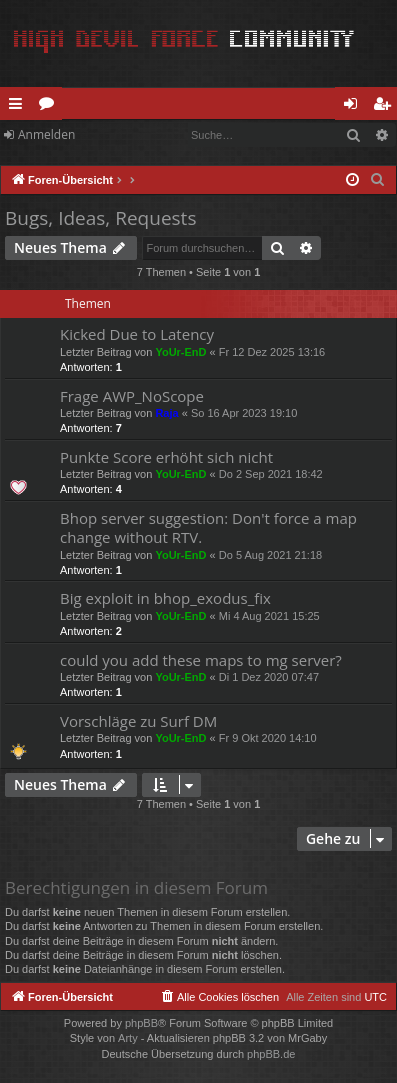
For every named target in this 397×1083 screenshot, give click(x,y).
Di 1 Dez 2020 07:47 (269, 677)
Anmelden (46, 134)
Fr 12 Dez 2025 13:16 (272, 352)
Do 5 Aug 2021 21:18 (270, 555)
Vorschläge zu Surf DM (138, 721)
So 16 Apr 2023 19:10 (244, 413)
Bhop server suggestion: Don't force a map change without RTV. (208, 527)
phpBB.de (271, 1054)
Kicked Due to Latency (137, 334)
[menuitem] (378, 180)
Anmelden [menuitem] (356, 107)
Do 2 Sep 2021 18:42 (271, 474)
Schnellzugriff (19, 107)
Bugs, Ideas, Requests (100, 218)
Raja (166, 413)
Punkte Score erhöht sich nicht (166, 457)
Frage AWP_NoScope (132, 396)
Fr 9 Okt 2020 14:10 (268, 738)
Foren (50, 107)
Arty (128, 1038)
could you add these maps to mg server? (201, 660)
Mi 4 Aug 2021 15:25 (269, 616)
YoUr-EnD (180, 352)
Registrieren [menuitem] (386, 107)
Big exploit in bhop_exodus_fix (165, 598)
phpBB (141, 1023)
